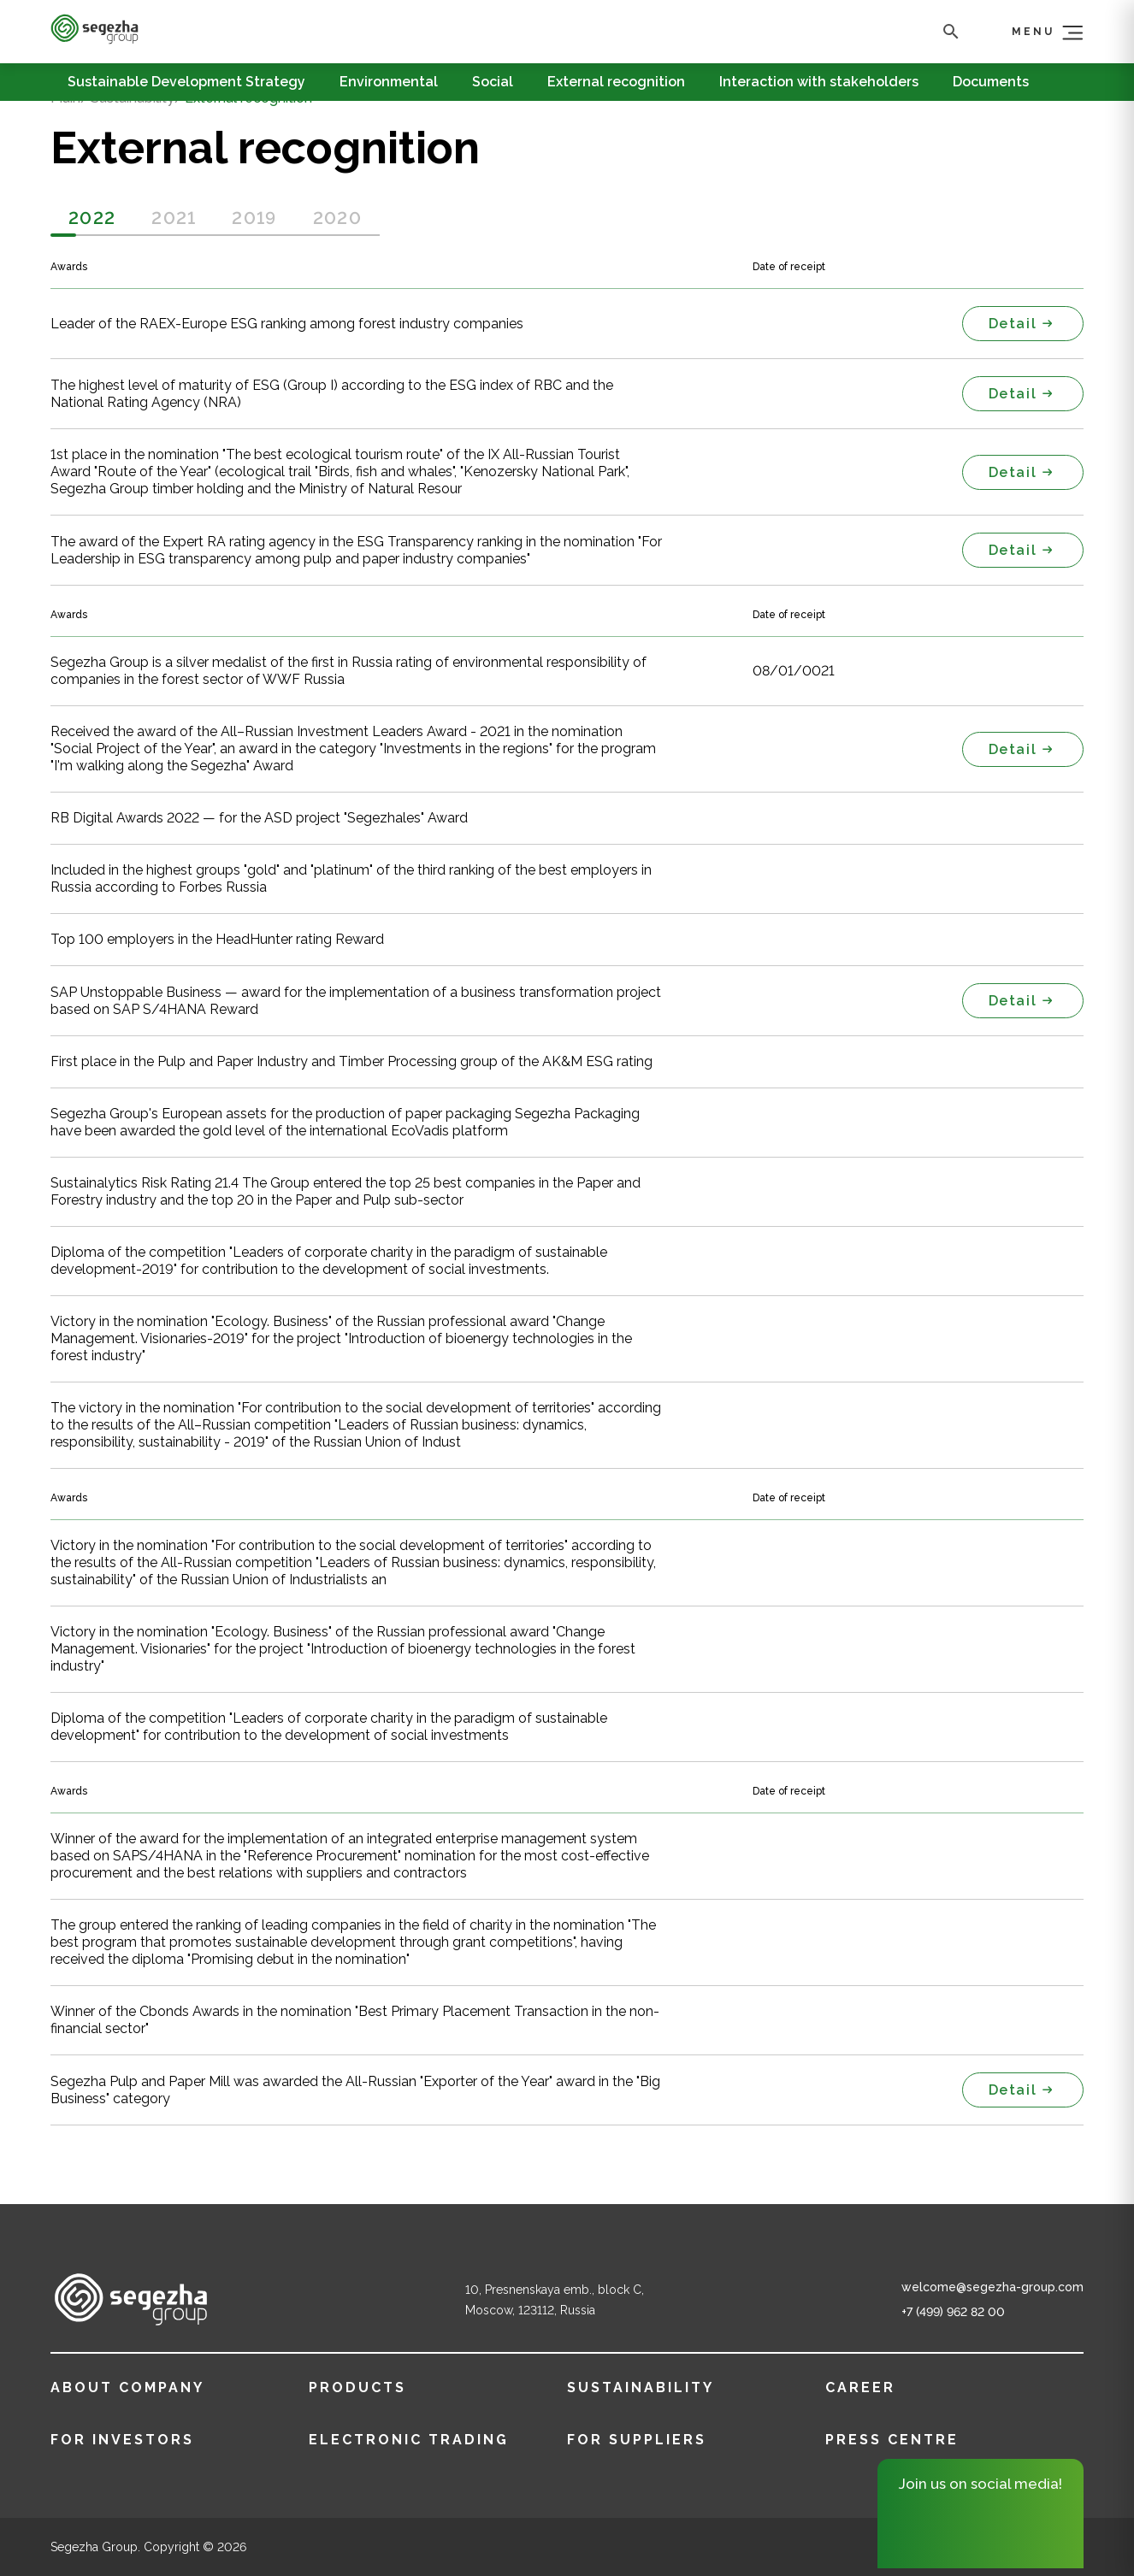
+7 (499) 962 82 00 (953, 2312)
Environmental (389, 82)
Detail (1023, 323)
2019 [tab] (254, 218)
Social (492, 82)
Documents (991, 82)
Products (357, 2387)
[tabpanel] (567, 412)
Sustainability (640, 2387)
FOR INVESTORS (122, 2440)
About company (127, 2387)
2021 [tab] (173, 218)
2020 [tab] (337, 218)
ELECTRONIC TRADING (409, 2440)
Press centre (892, 2440)
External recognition (616, 82)
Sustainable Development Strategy (186, 82)
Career (860, 2387)
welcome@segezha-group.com (992, 2287)
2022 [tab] (91, 218)
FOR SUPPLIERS (636, 2440)
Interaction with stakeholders (818, 82)
